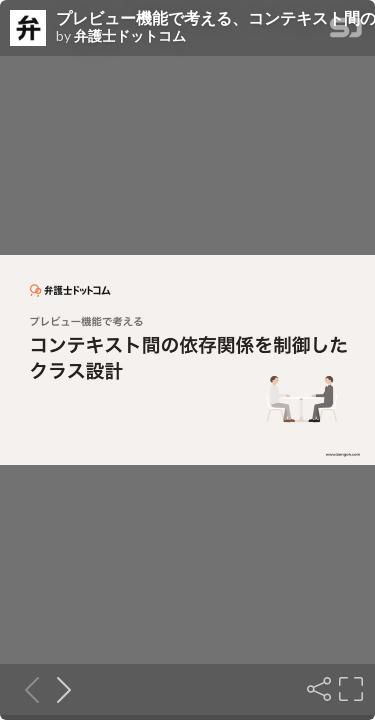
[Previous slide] (26, 689)
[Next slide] (58, 689)
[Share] (317, 689)
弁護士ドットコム (130, 36)
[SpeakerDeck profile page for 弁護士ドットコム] (28, 29)
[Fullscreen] (349, 689)
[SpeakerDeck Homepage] (346, 31)
